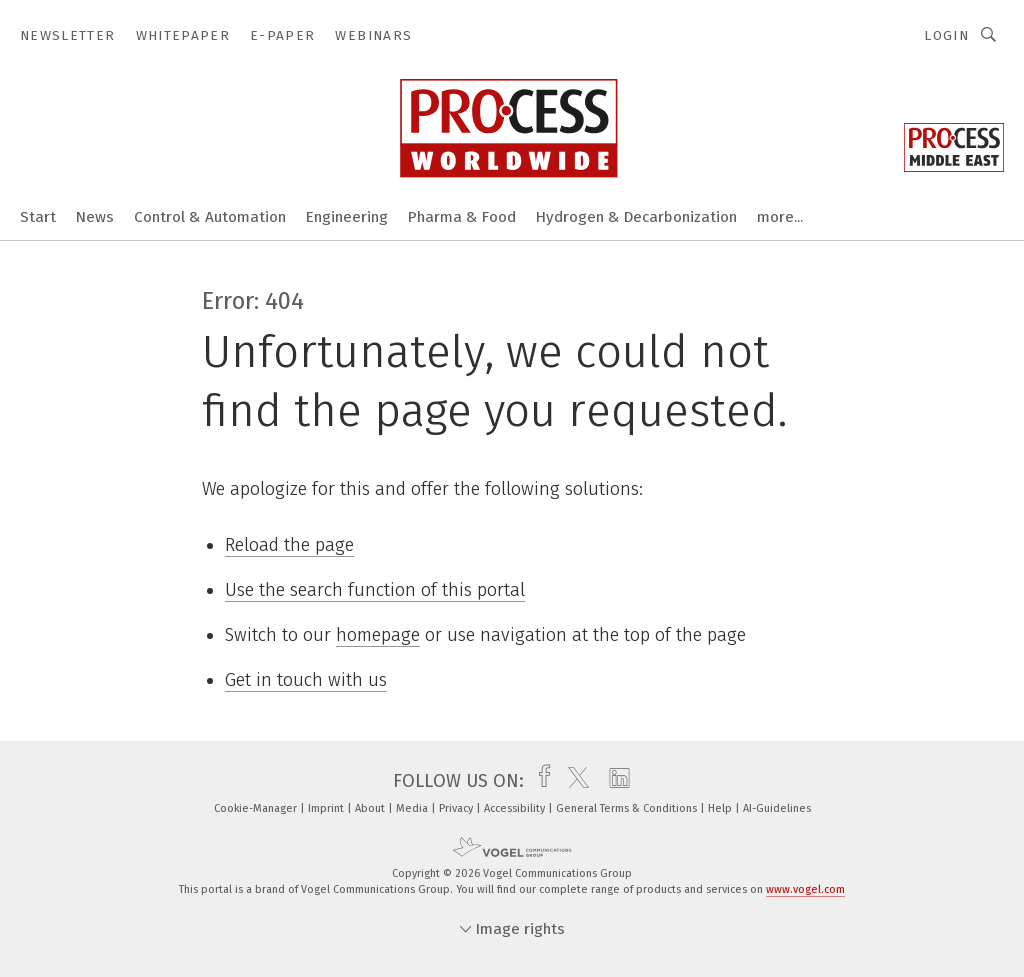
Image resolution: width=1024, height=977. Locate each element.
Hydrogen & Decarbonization (636, 217)
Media (413, 808)
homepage (378, 635)
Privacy (457, 808)
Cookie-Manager (257, 808)
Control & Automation (210, 217)
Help (721, 808)
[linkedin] (614, 781)
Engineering (347, 217)
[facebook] (539, 781)
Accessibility (516, 808)
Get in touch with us (306, 680)
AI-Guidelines (777, 808)
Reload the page (289, 545)
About (371, 808)
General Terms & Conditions (628, 808)
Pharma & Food (462, 217)
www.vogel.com (805, 889)
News (95, 217)
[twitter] (573, 781)
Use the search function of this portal (375, 590)
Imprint (327, 808)
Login (946, 35)
